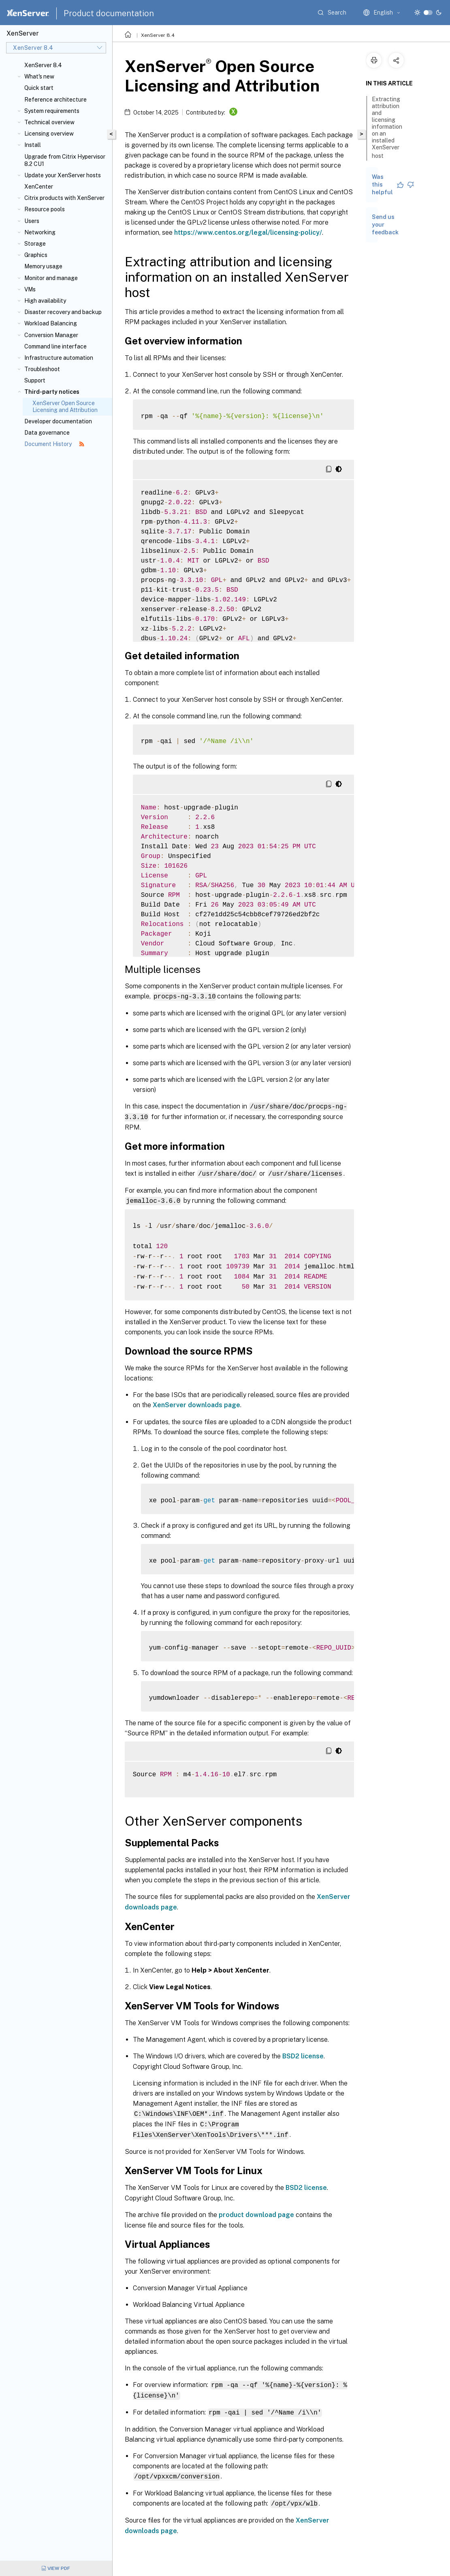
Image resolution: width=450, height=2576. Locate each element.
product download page (256, 2211)
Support (34, 380)
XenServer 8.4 (43, 65)
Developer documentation (58, 421)
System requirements (51, 111)
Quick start (38, 88)
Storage (35, 243)
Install (32, 145)
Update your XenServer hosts (62, 175)
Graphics (35, 255)
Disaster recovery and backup (63, 312)
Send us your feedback (385, 225)
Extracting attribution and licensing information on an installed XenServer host (387, 127)
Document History (54, 444)
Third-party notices (51, 392)
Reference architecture (55, 99)
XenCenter (38, 186)
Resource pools (44, 209)
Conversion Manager (51, 335)
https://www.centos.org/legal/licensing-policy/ (248, 232)
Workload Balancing (50, 323)
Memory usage (43, 266)
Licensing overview (49, 133)
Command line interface (55, 346)
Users (31, 221)
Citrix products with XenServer (64, 198)
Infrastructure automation (58, 358)
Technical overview (49, 122)
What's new (39, 76)
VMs (30, 289)
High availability (45, 300)
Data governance (47, 432)
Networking (39, 232)
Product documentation (109, 13)
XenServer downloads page (196, 1403)
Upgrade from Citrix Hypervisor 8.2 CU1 (64, 160)
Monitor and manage (51, 278)
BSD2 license (303, 2054)
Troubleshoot (42, 369)
